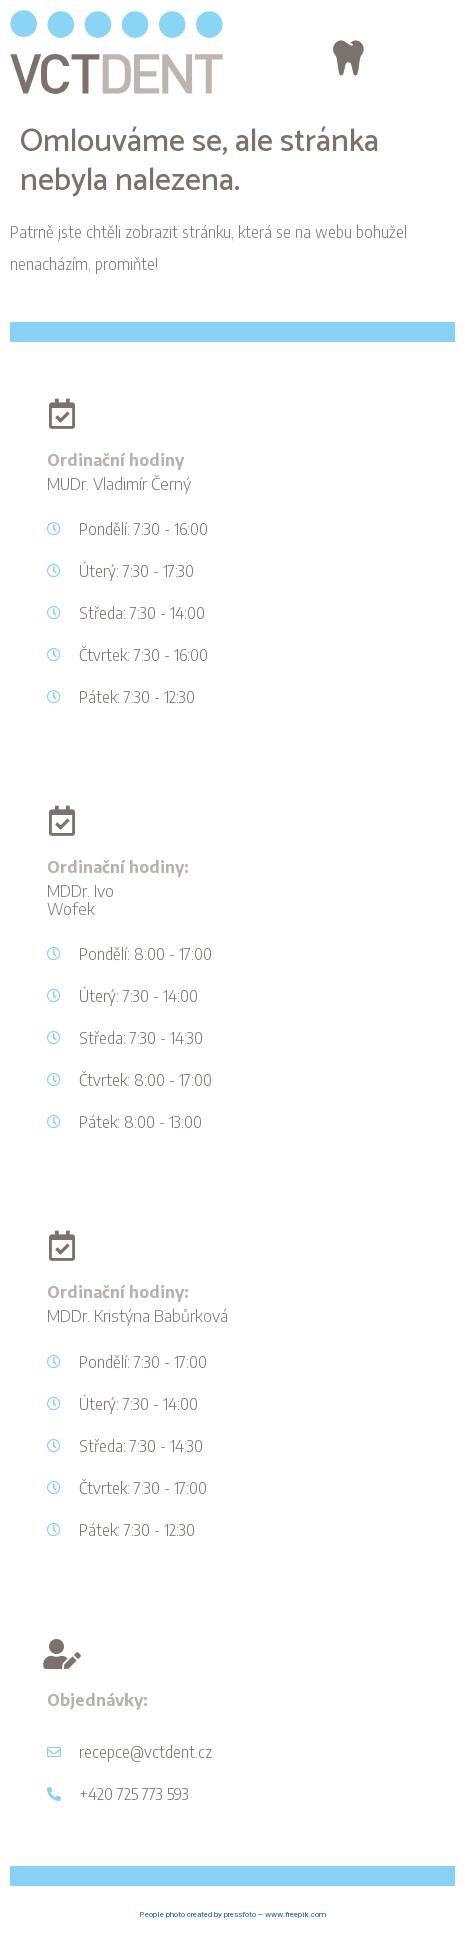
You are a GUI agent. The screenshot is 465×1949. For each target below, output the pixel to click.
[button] (349, 58)
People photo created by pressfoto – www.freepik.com (232, 1914)
